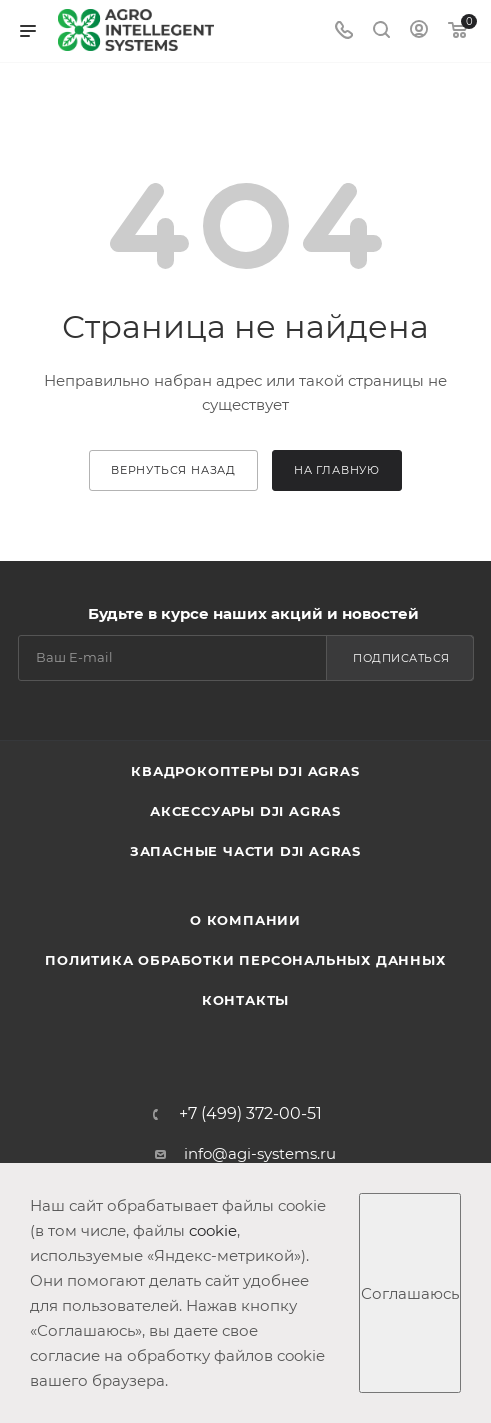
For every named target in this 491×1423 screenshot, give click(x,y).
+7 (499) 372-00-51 (250, 1114)
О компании (245, 920)
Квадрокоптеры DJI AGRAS (245, 771)
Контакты (245, 1000)
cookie (213, 1230)
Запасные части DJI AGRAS (245, 851)
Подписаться (401, 658)
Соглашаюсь (410, 1293)
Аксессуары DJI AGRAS (245, 811)
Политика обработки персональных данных (245, 960)
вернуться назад (173, 470)
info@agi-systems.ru (260, 1153)
